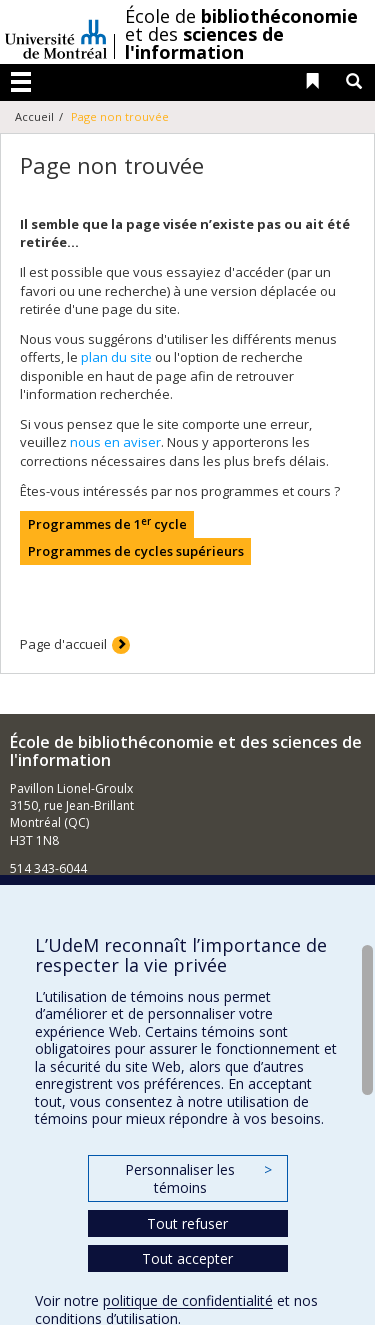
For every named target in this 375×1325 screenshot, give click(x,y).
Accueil (34, 116)
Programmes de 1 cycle (107, 524)
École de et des (241, 34)
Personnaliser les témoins (198, 1178)
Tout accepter (187, 1258)
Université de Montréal (56, 32)
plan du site (116, 357)
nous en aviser (115, 442)
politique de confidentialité (188, 1300)
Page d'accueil (63, 644)
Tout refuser (187, 1223)
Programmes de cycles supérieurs (136, 551)
